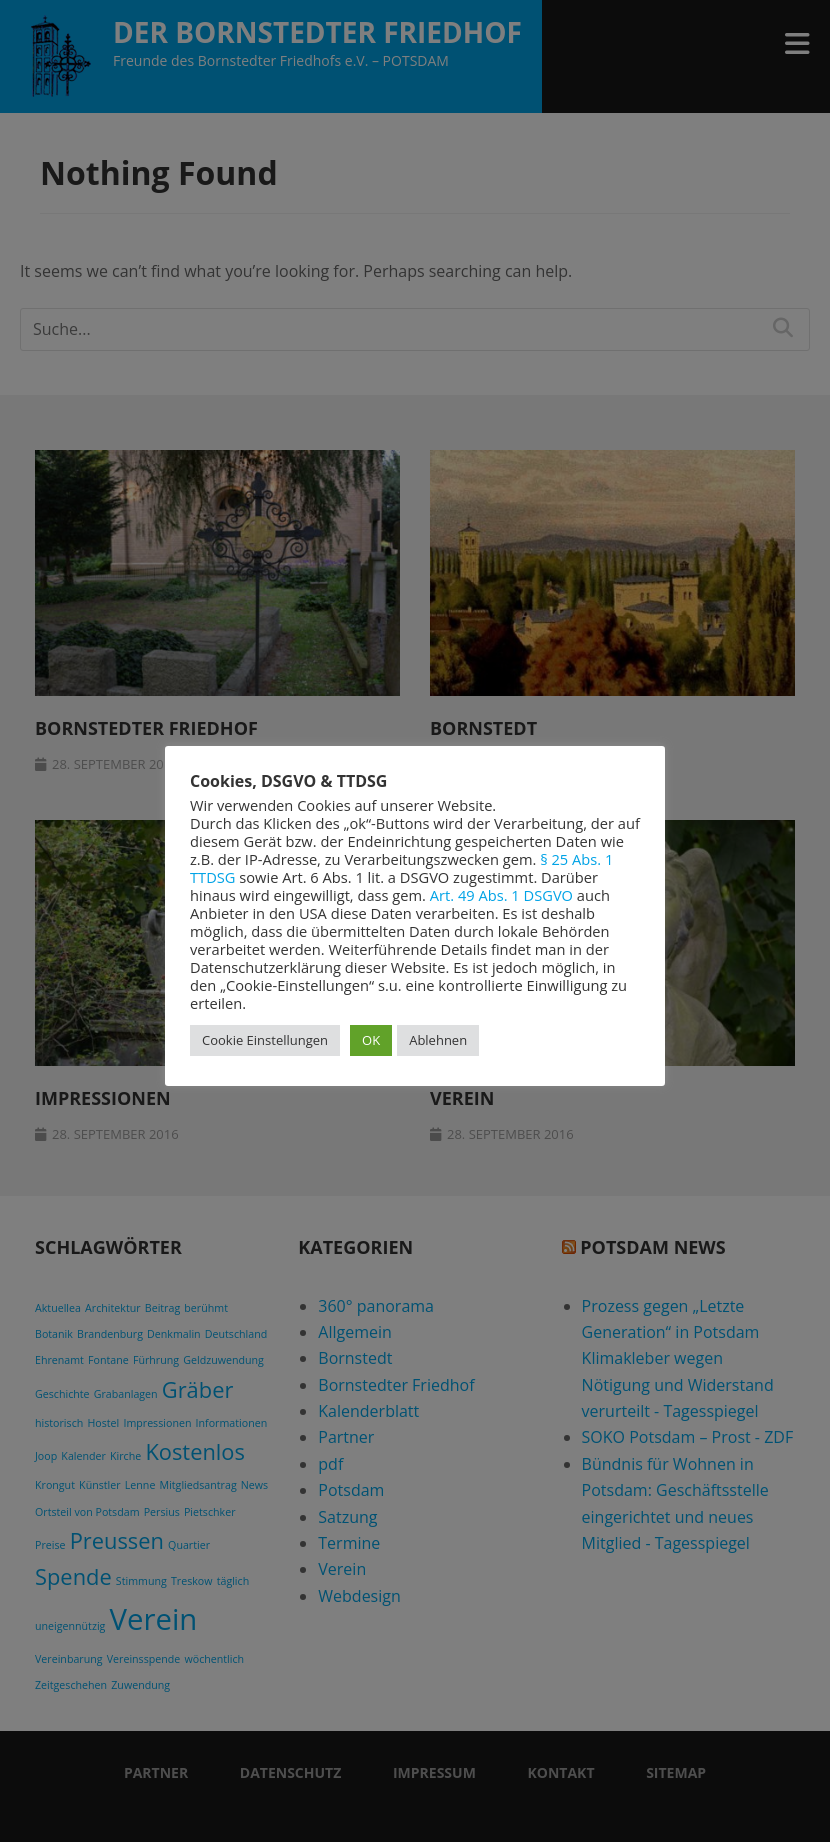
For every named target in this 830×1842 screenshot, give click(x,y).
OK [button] (371, 1040)
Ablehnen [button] (438, 1040)
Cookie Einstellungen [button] (265, 1040)
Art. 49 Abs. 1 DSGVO (501, 895)
